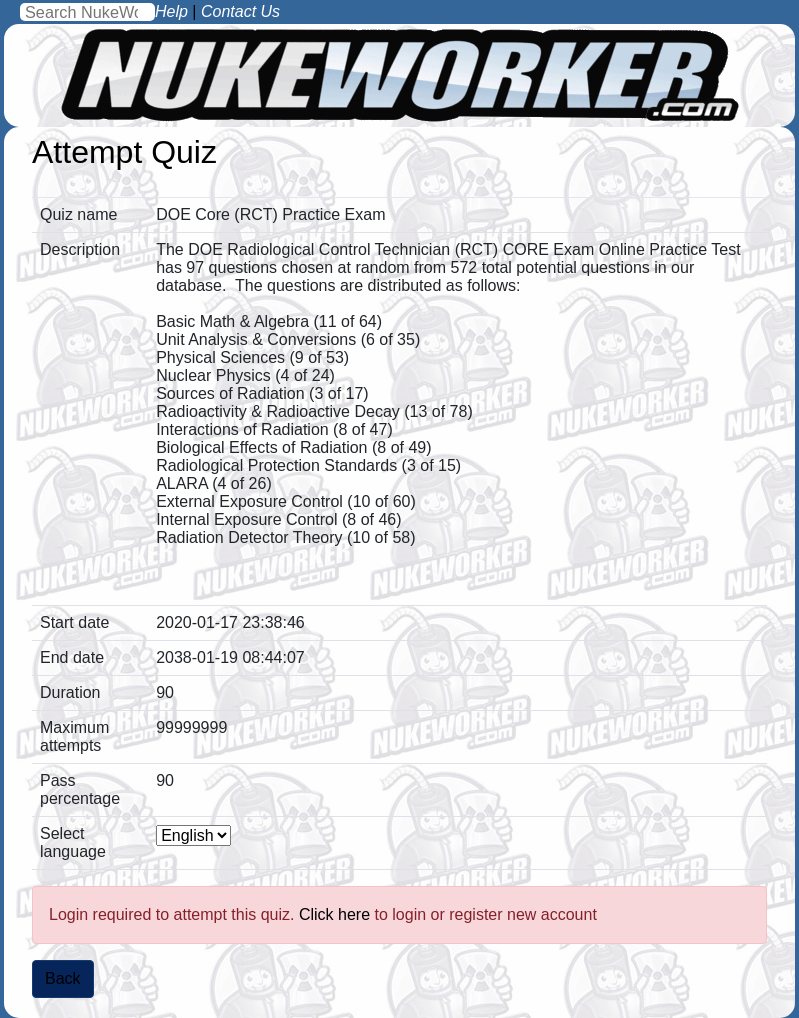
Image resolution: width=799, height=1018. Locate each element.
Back (63, 978)
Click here (334, 914)
